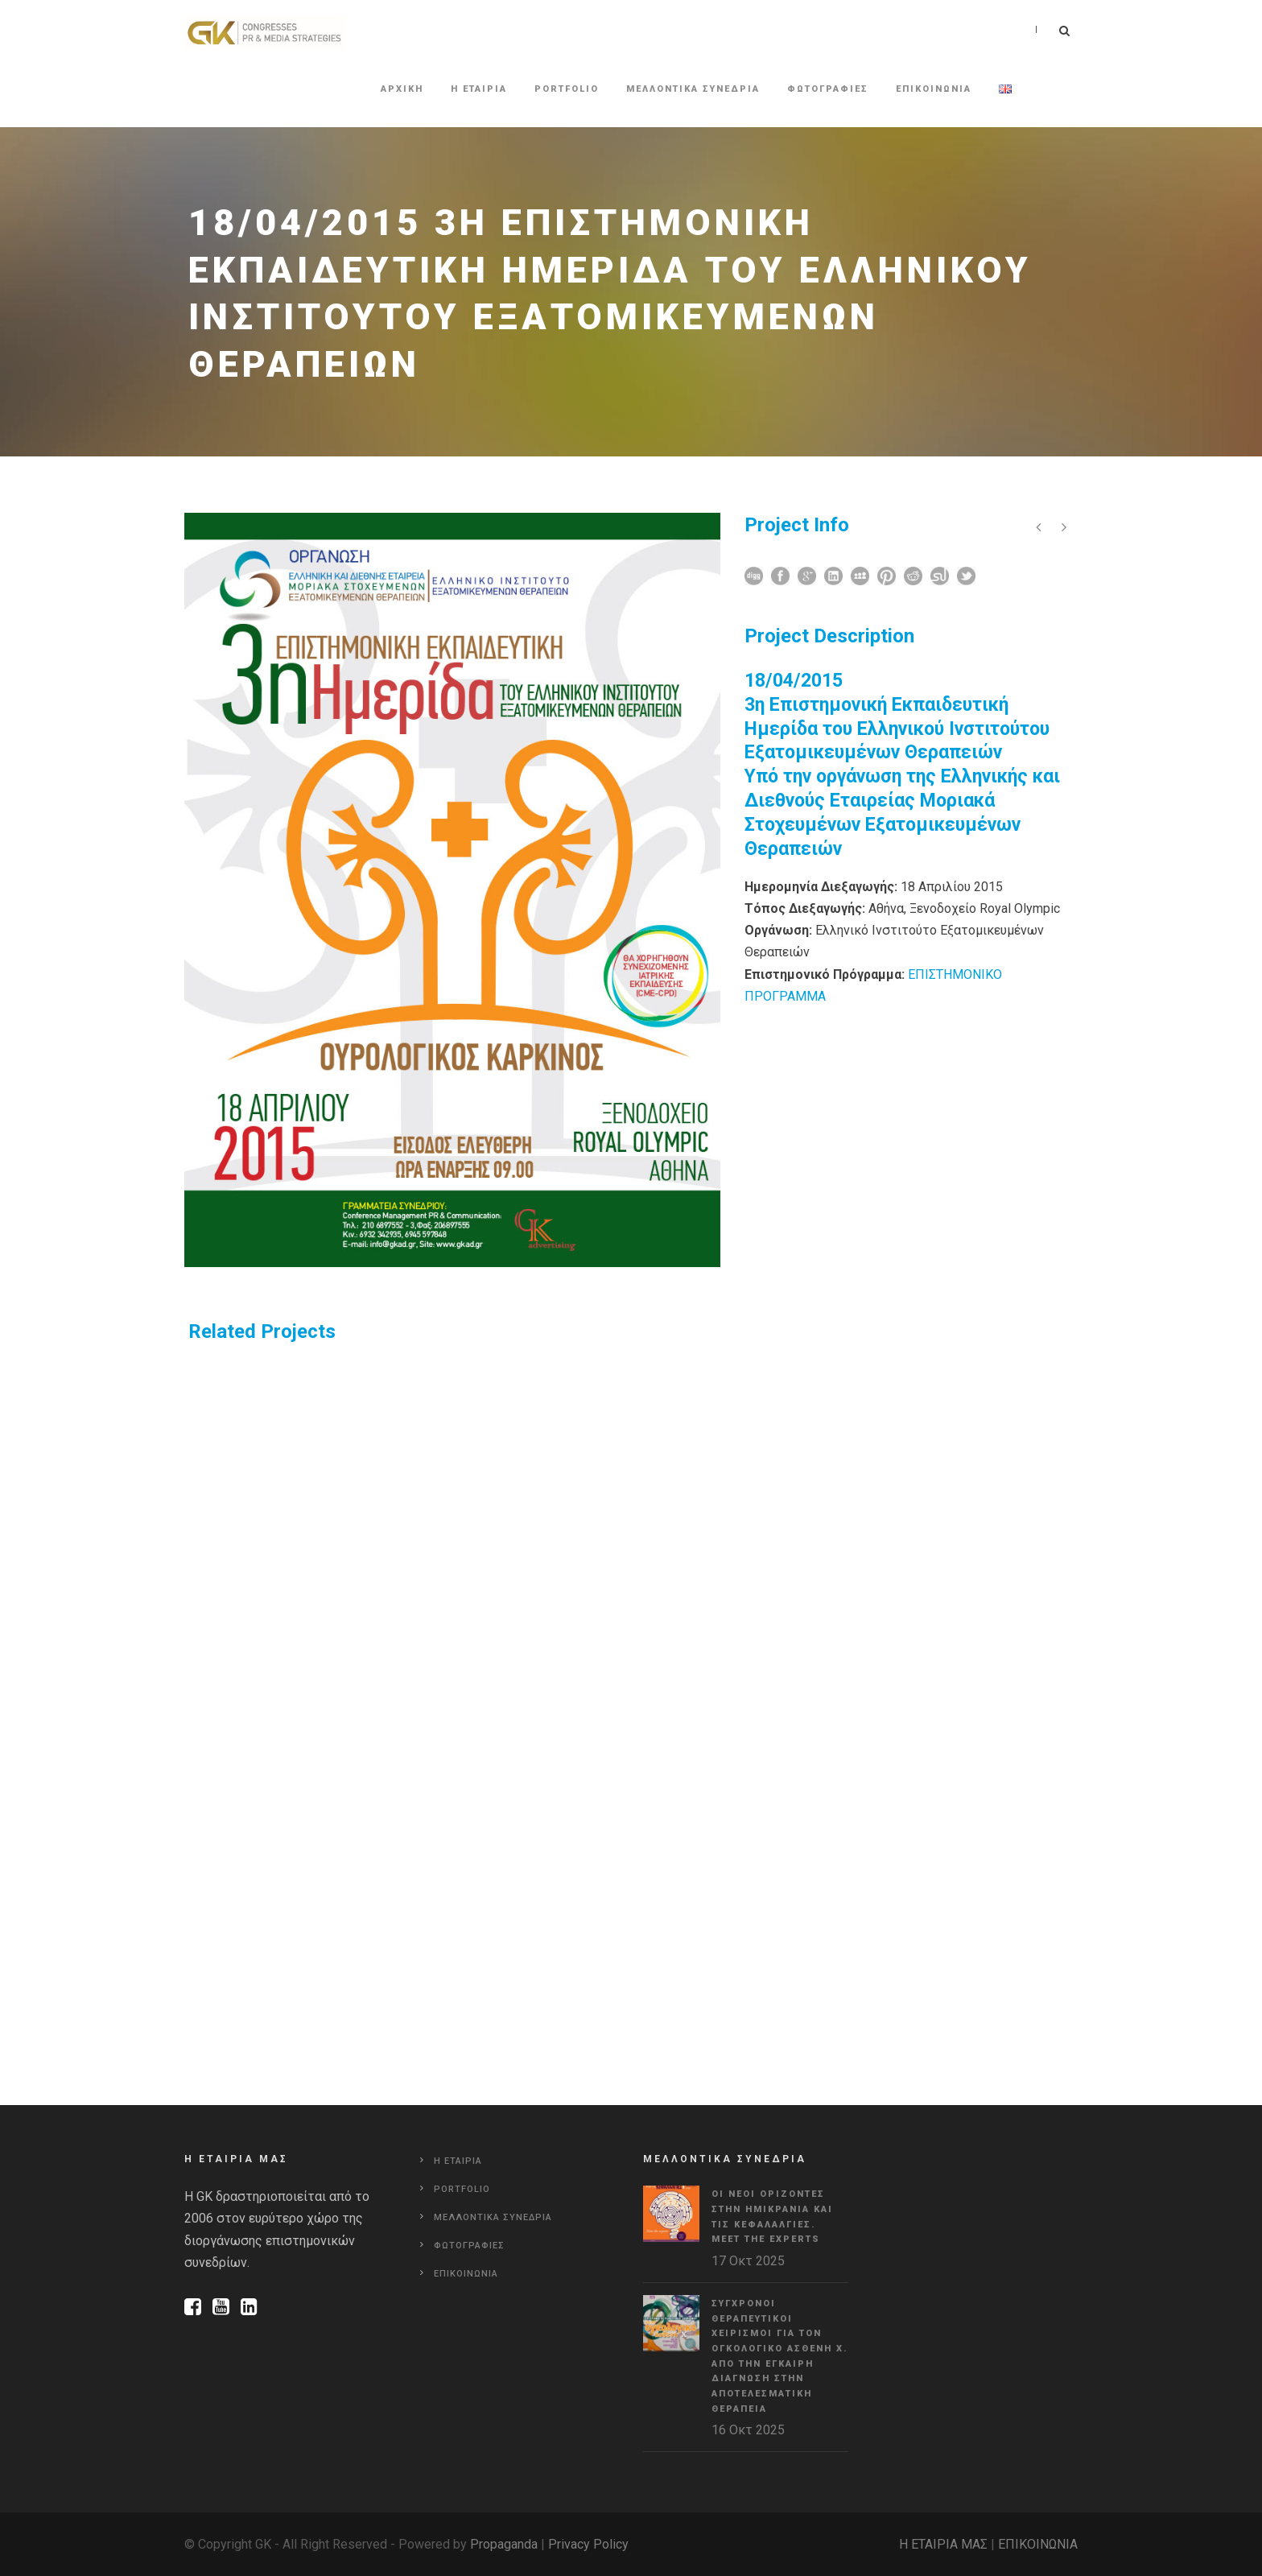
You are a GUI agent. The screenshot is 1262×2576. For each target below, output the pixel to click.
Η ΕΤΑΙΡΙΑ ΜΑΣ (943, 2544)
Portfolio (566, 89)
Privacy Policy (588, 2544)
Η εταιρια (479, 89)
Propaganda (504, 2544)
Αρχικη (402, 89)
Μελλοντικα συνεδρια (693, 89)
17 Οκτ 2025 (748, 2260)
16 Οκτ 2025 (748, 2430)
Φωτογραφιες (827, 89)
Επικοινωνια (933, 89)
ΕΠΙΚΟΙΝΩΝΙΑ (1038, 2544)
